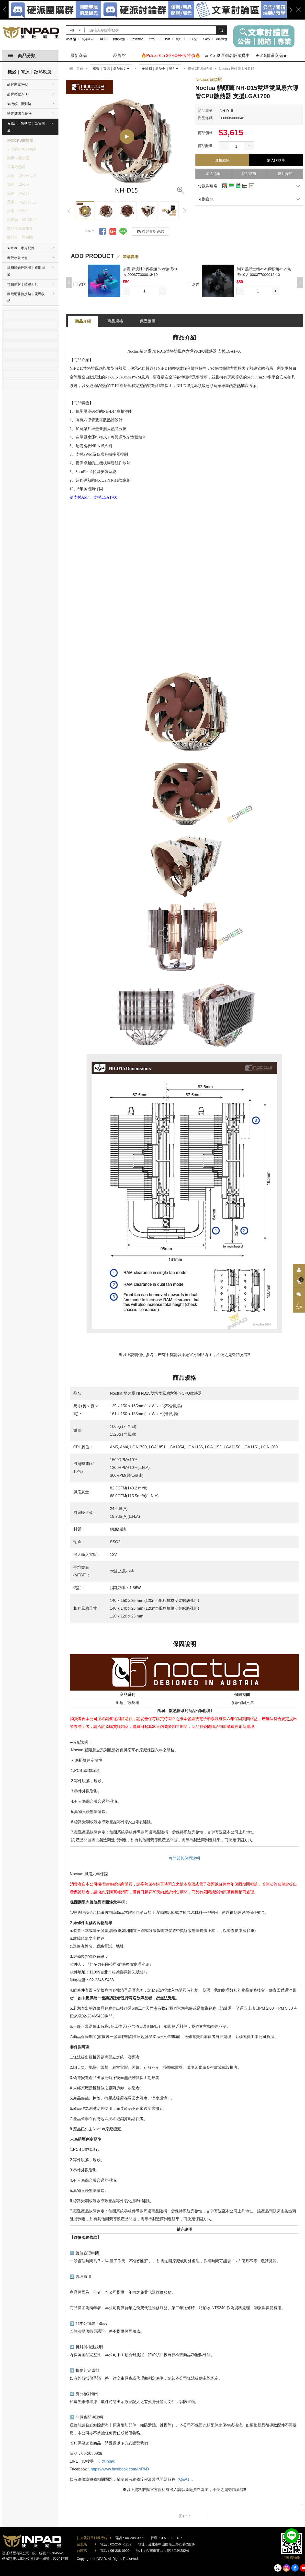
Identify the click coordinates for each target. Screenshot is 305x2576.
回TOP (184, 2516)
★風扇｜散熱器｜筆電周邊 (26, 126)
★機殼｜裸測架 (19, 104)
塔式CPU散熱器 (20, 140)
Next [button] (289, 9)
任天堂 (192, 38)
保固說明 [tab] (147, 321)
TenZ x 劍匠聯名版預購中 (226, 55)
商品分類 (21, 55)
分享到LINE (123, 231)
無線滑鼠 (88, 38)
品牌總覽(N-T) (18, 94)
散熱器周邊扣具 (20, 228)
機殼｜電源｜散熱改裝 (30, 71)
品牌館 (119, 55)
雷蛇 (152, 38)
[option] (148, 9)
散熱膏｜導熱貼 (20, 237)
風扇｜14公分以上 (22, 202)
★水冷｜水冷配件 (20, 248)
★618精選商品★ (271, 55)
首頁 (79, 69)
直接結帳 (222, 160)
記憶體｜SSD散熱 (22, 219)
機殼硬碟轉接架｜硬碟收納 (26, 297)
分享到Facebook (102, 231)
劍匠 (179, 38)
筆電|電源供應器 (19, 114)
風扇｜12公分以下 (22, 175)
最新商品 (78, 55)
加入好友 (291, 2535)
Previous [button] (6, 9)
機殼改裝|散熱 (18, 258)
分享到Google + (113, 231)
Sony (206, 38)
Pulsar (166, 38)
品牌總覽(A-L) (17, 84)
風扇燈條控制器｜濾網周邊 (26, 271)
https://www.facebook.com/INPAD (120, 2469)
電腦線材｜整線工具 (22, 284)
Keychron (137, 38)
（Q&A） (183, 2479)
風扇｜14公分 (18, 193)
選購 (77, 283)
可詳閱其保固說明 (184, 1858)
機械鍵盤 (119, 38)
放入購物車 (276, 160)
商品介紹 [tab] (83, 321)
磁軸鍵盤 (222, 38)
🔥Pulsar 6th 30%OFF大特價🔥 (170, 55)
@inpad (108, 2461)
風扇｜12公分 (18, 184)
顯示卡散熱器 (18, 158)
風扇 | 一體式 (17, 211)
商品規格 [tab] (115, 321)
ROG (103, 38)
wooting (71, 38)
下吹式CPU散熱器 (22, 149)
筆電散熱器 (16, 167)
